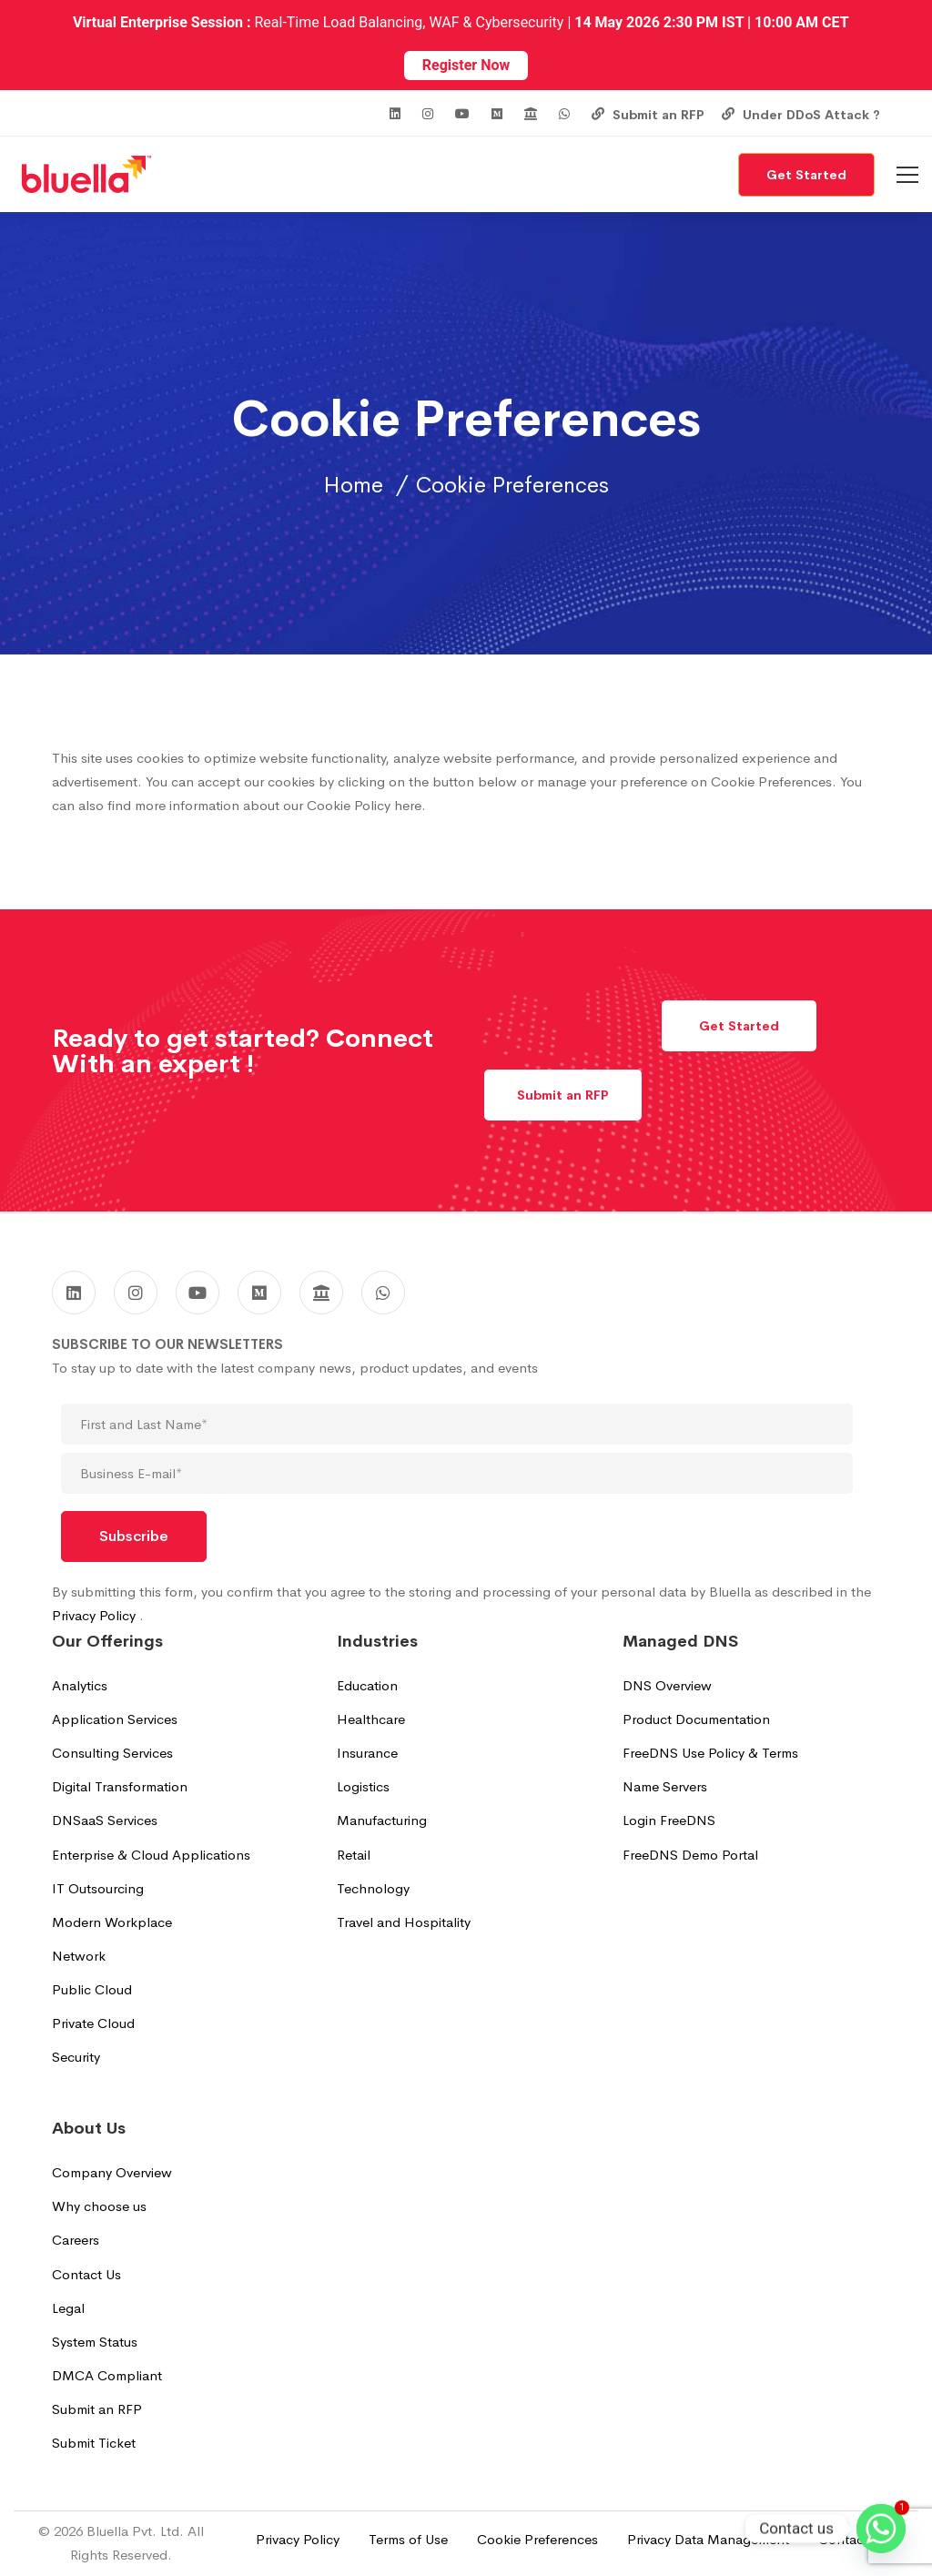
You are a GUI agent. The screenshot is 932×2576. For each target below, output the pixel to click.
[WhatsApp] (383, 1292)
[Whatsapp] (881, 2528)
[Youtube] (197, 1292)
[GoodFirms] (321, 1292)
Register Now (466, 65)
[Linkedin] (74, 1292)
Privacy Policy (95, 1615)
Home (353, 485)
